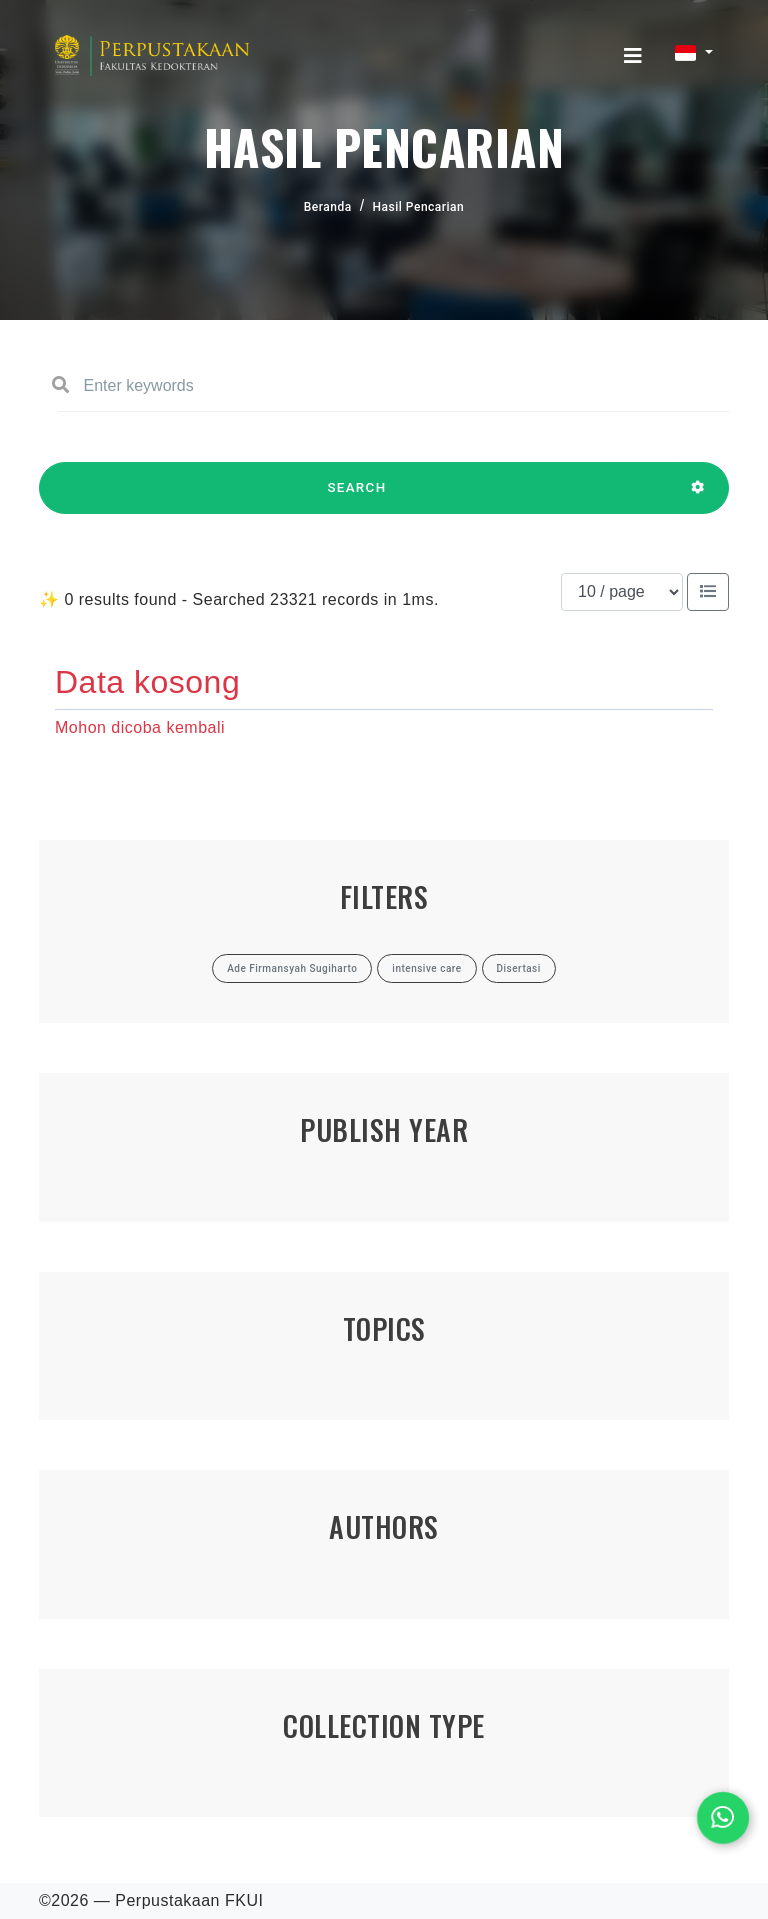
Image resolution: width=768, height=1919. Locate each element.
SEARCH (357, 497)
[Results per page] (622, 592)
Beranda (328, 207)
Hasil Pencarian (419, 207)
